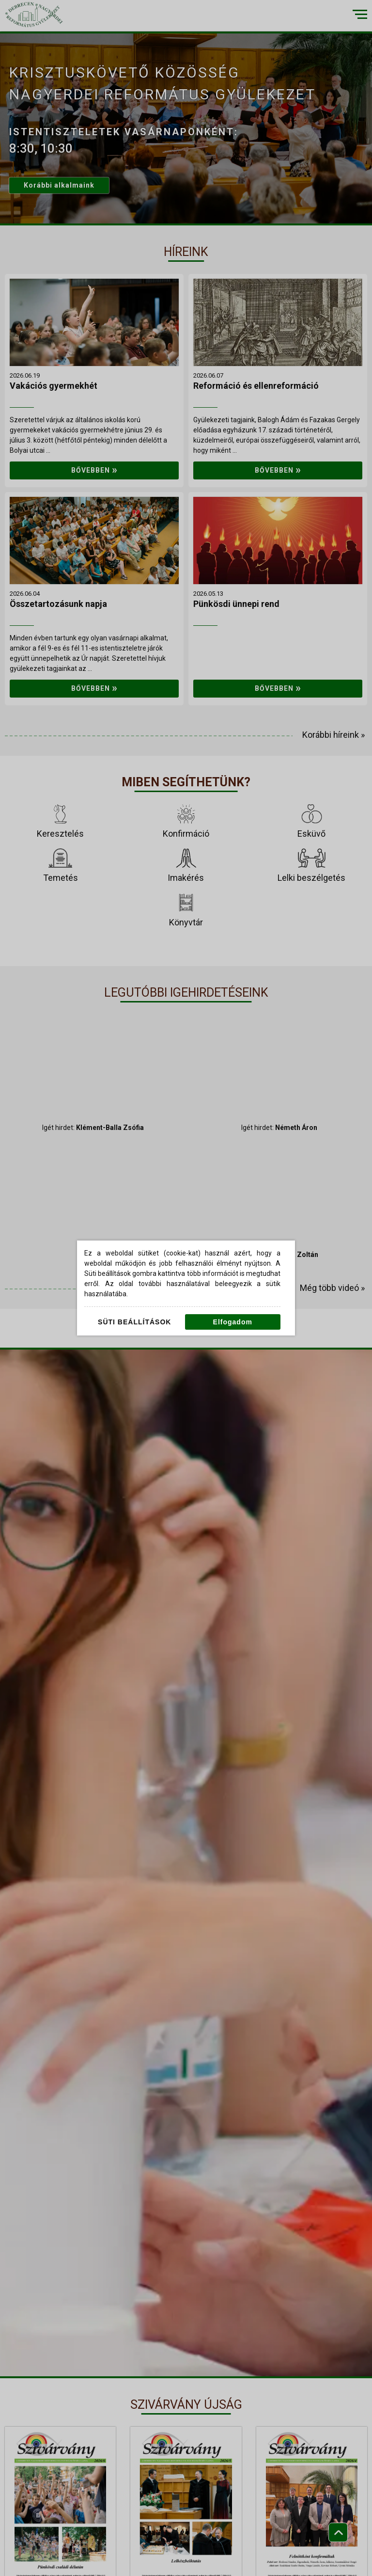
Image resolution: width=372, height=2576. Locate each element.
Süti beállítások (134, 1322)
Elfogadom (232, 1322)
